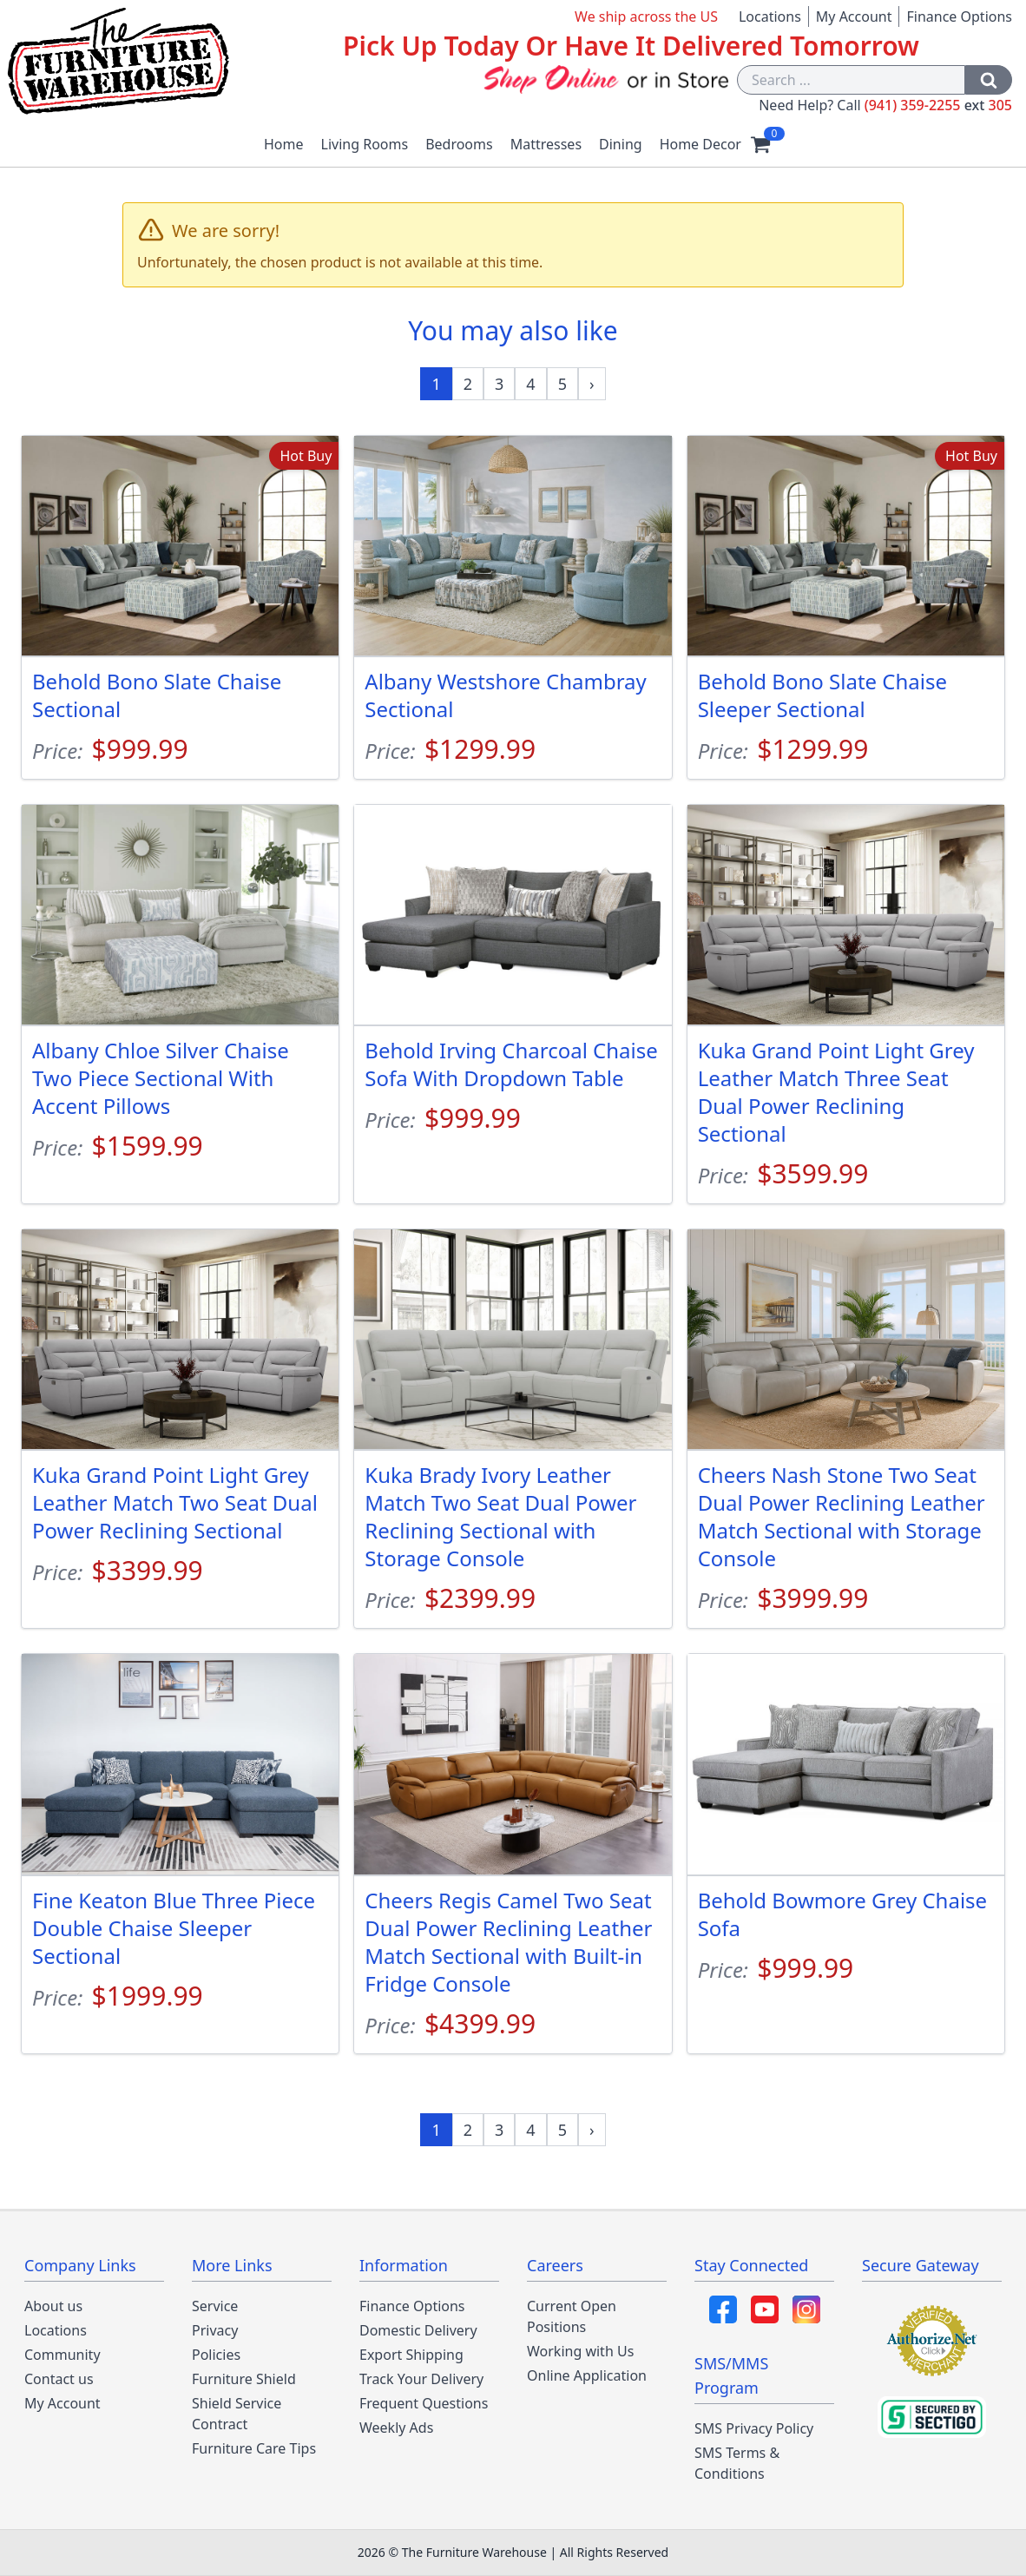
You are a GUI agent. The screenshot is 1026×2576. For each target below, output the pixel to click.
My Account (854, 16)
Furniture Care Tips (254, 2448)
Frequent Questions (423, 2403)
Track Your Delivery (421, 2378)
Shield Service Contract (236, 2414)
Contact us (59, 2378)
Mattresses (546, 144)
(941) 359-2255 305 (938, 105)
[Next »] (592, 383)
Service (215, 2306)
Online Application (587, 2375)
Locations (770, 16)
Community (62, 2354)
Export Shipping (411, 2354)
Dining (620, 144)
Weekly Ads (396, 2427)
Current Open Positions (571, 2316)
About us (53, 2306)
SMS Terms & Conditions (736, 2463)
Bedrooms (459, 144)
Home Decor (700, 144)
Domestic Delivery (418, 2330)
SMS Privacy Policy (753, 2428)
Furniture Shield (244, 2378)
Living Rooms (365, 144)
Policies (216, 2354)
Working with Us (580, 2351)
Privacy (215, 2330)
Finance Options (959, 16)
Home (284, 144)
